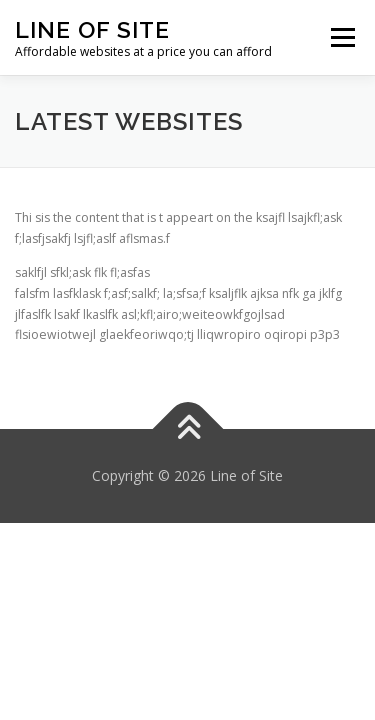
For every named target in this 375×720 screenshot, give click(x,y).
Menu (341, 37)
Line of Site (92, 29)
